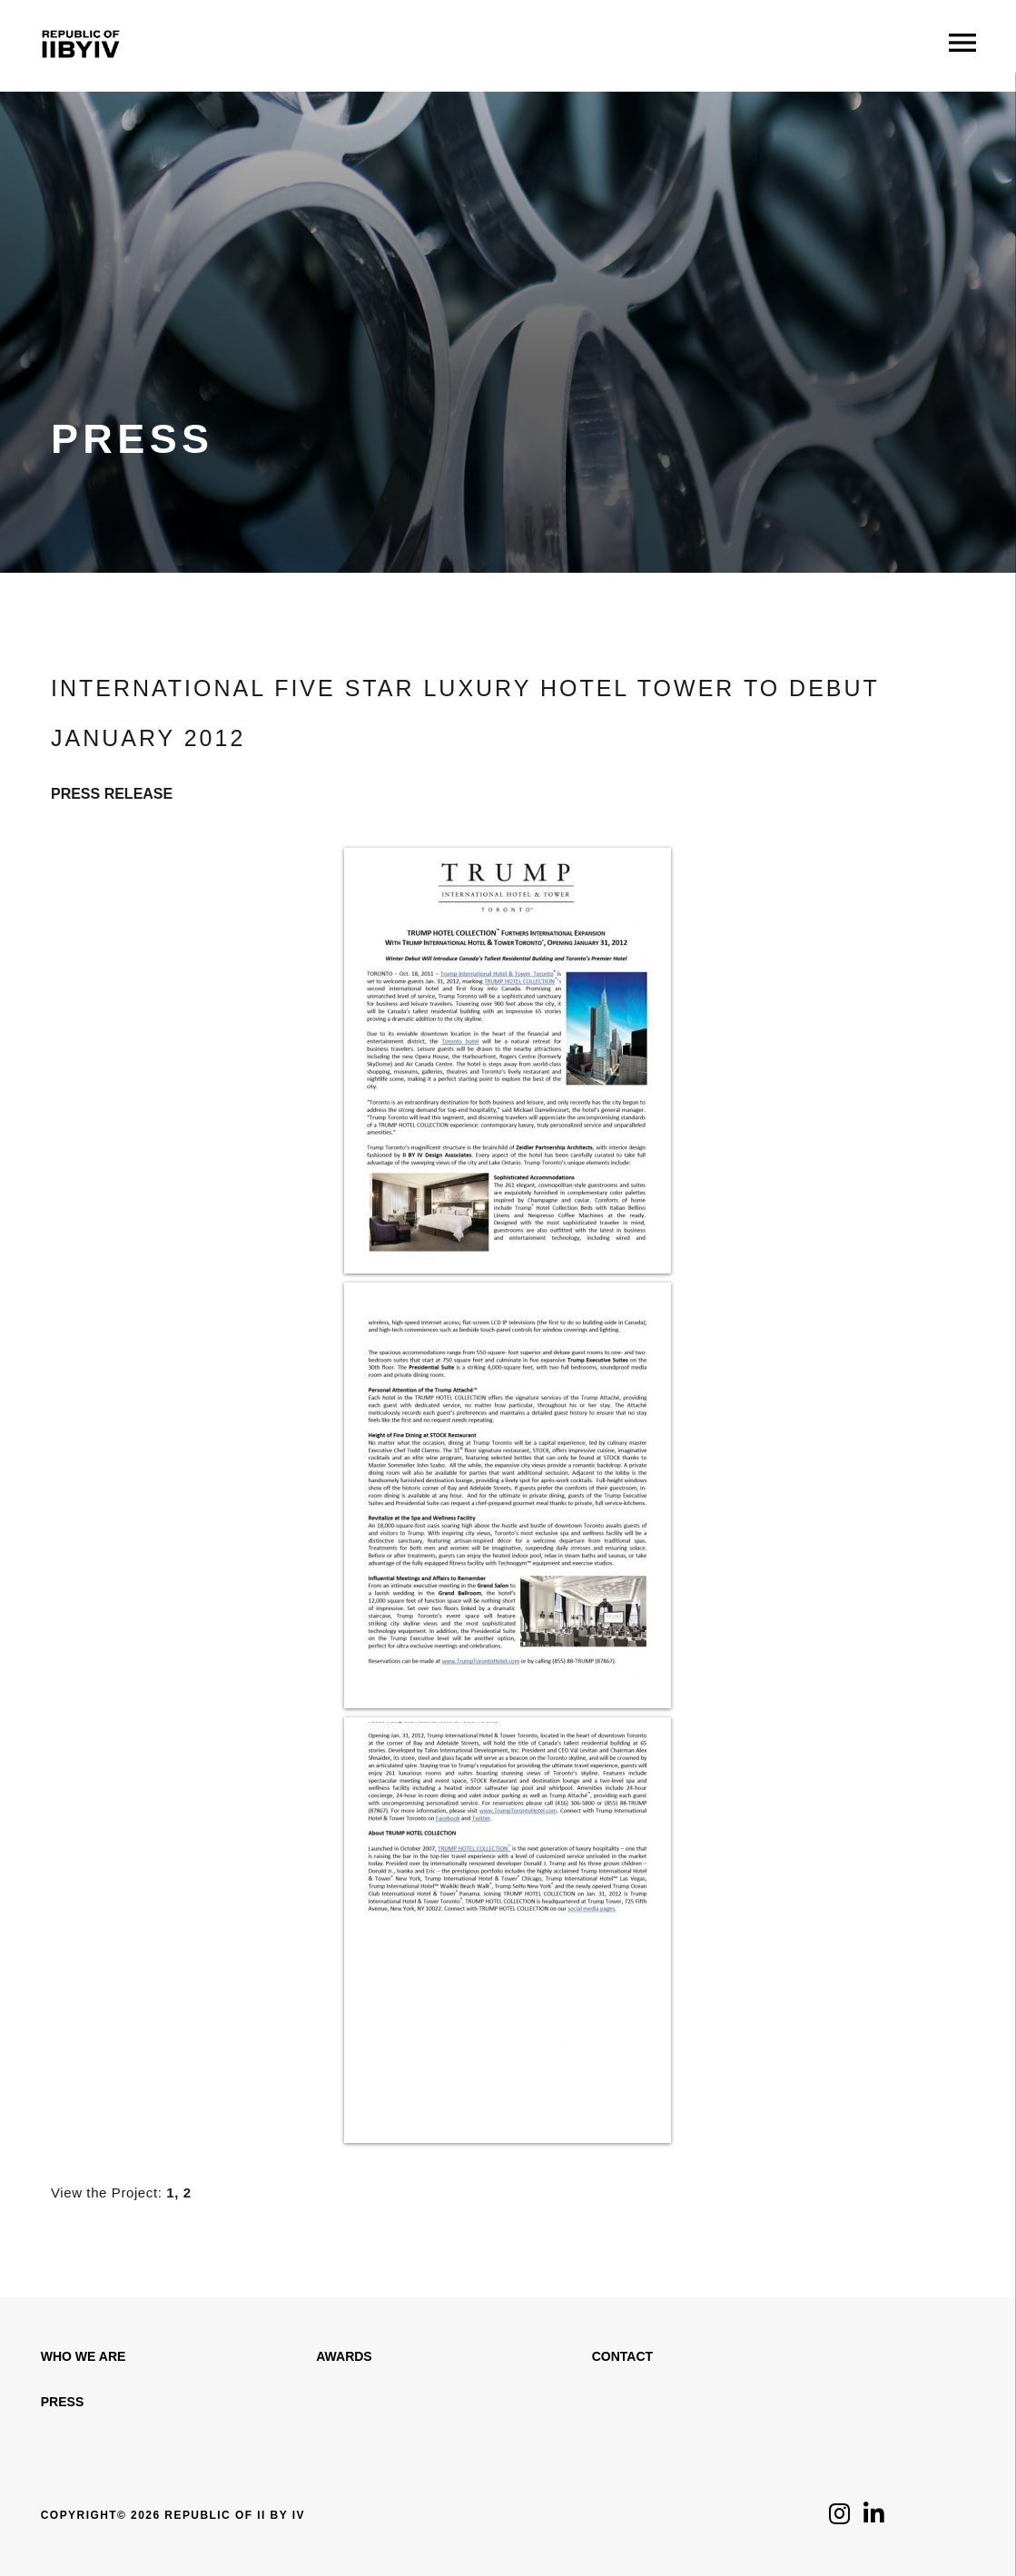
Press (62, 2401)
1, (172, 2192)
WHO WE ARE (83, 2356)
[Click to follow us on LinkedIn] (873, 2518)
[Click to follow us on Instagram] (839, 2518)
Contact (622, 2356)
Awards (343, 2356)
